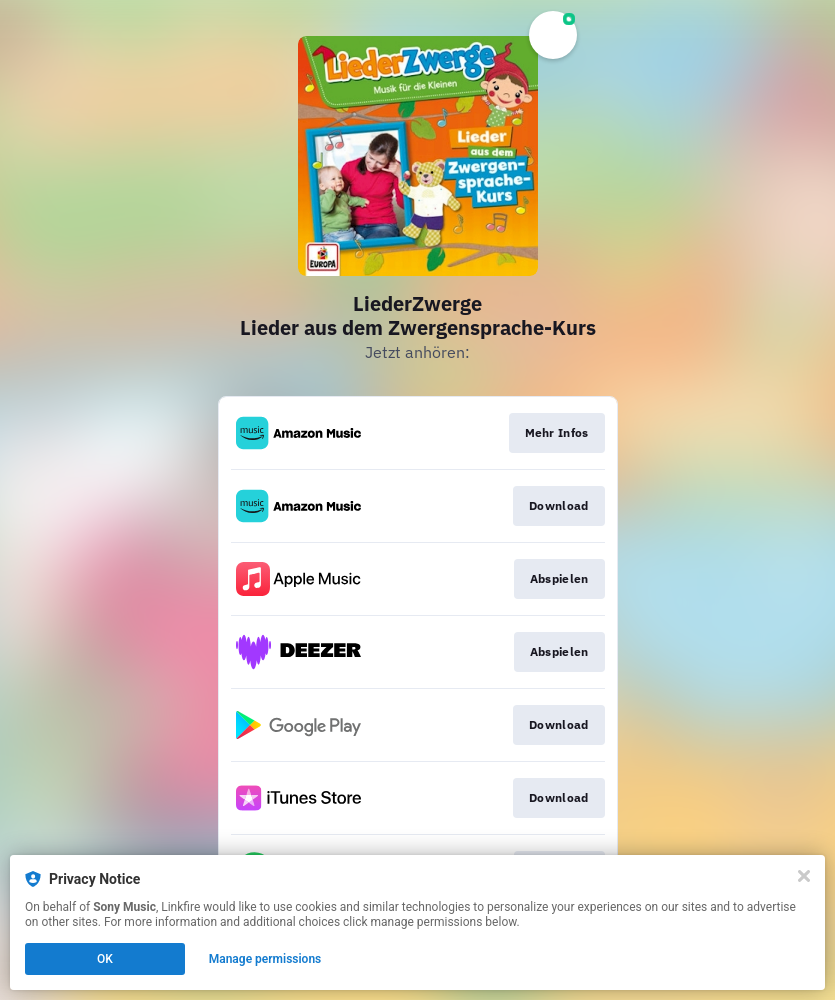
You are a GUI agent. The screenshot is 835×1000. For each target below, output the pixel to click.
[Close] (804, 876)
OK (105, 959)
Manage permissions (265, 959)
